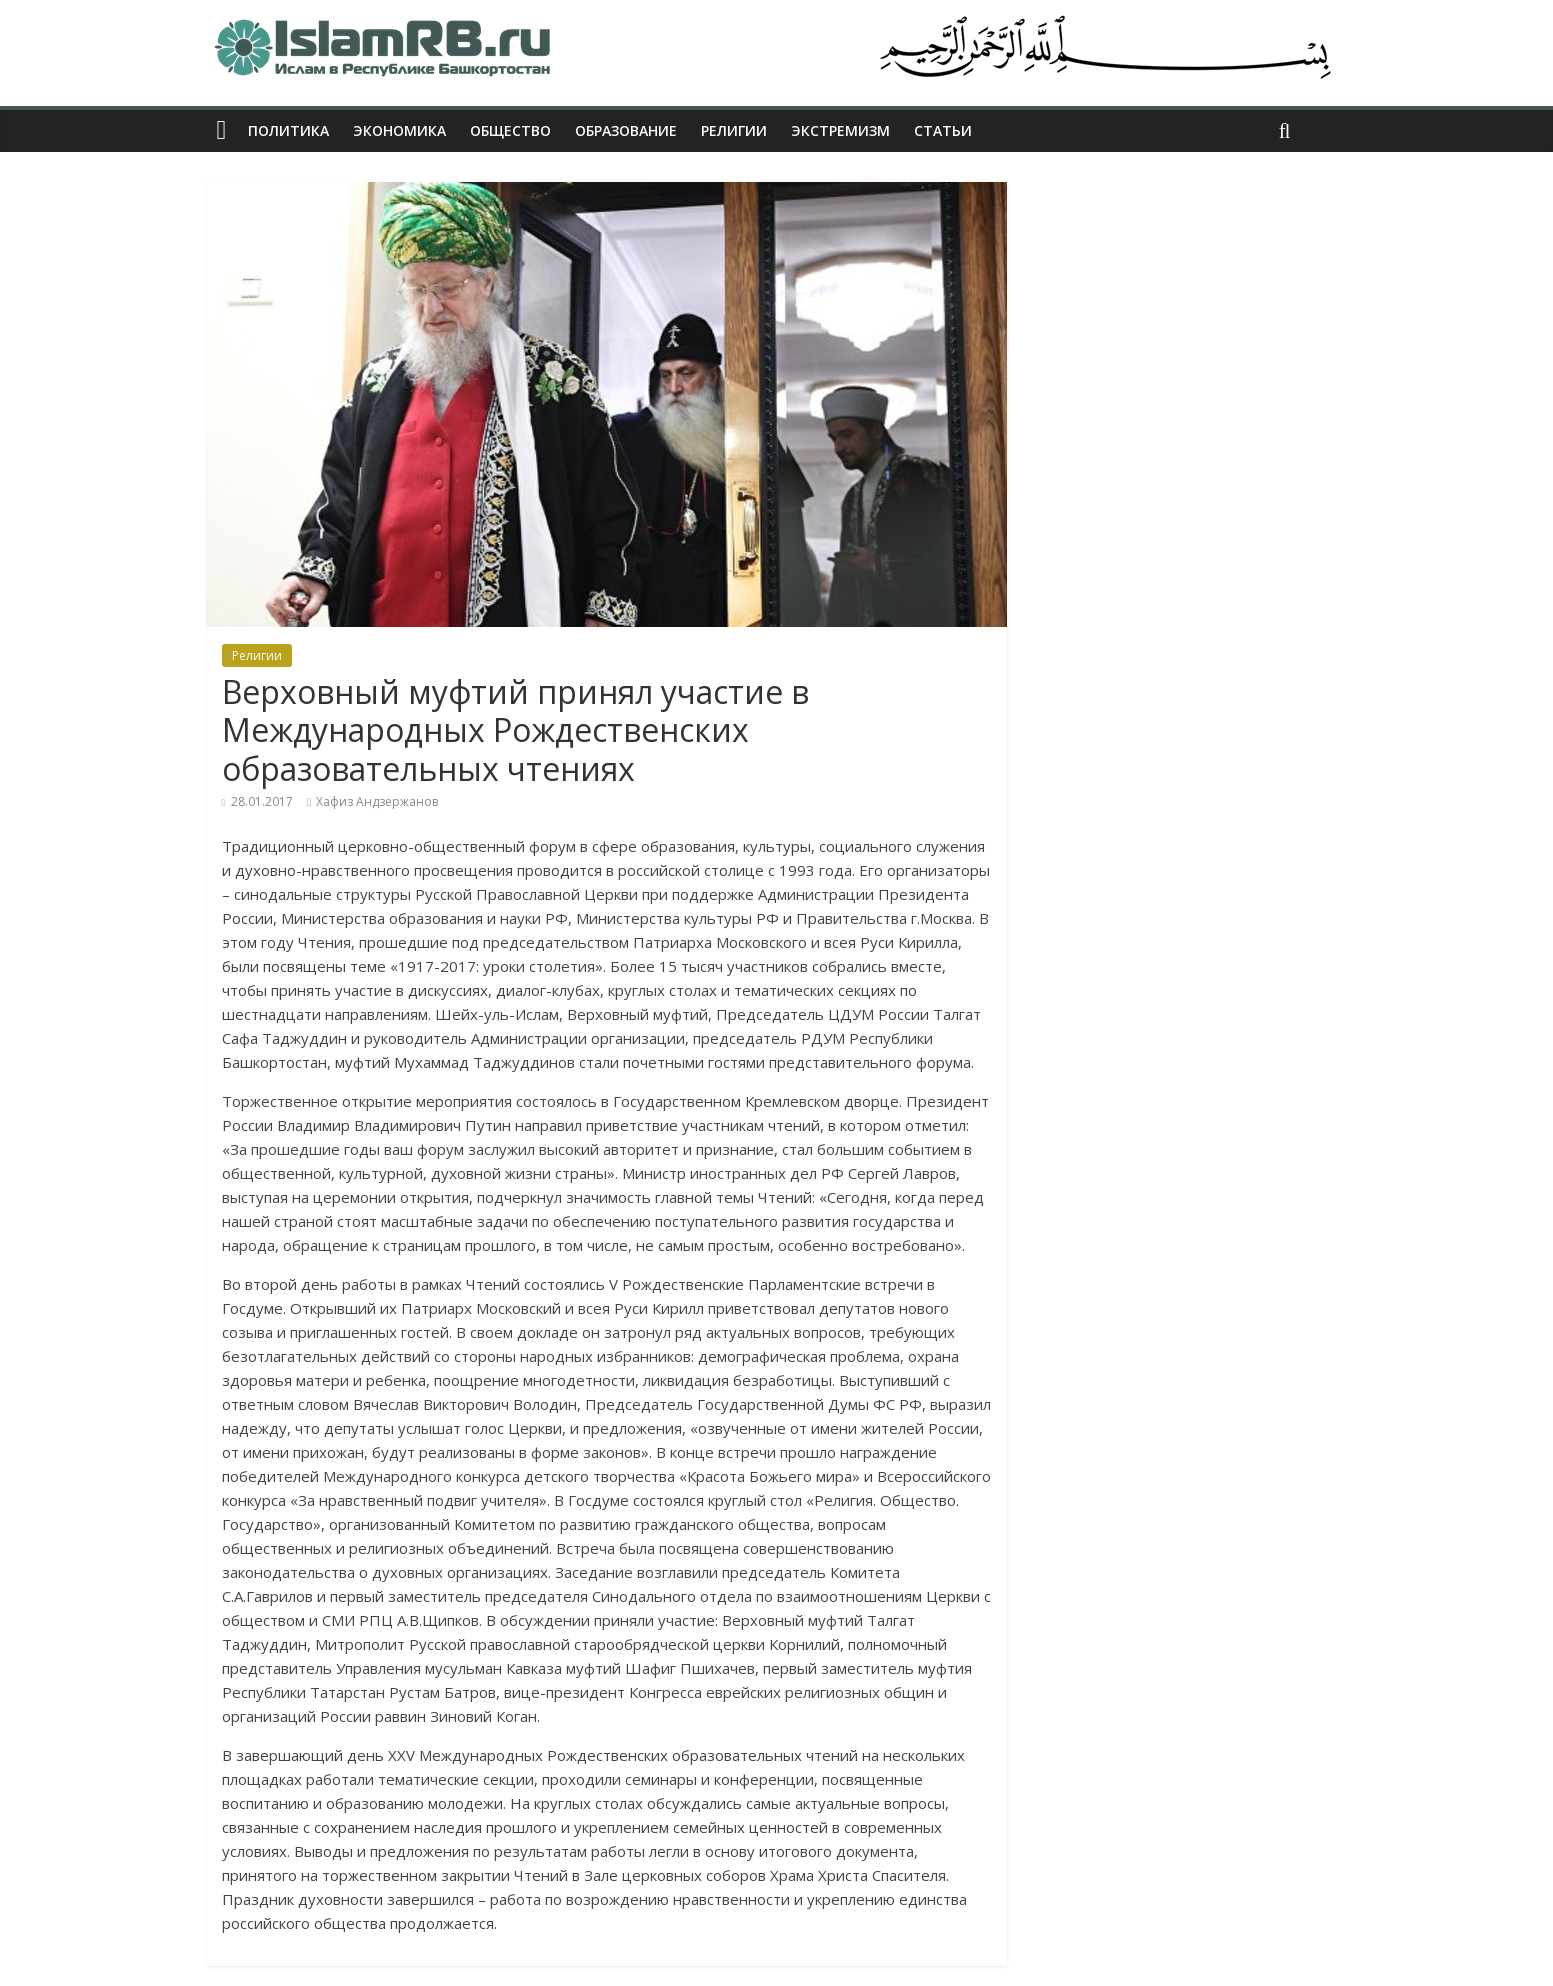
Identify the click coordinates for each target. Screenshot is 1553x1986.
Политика (288, 130)
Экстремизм (840, 130)
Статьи (943, 130)
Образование (626, 130)
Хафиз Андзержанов (377, 801)
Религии (734, 130)
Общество (510, 130)
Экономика (399, 130)
